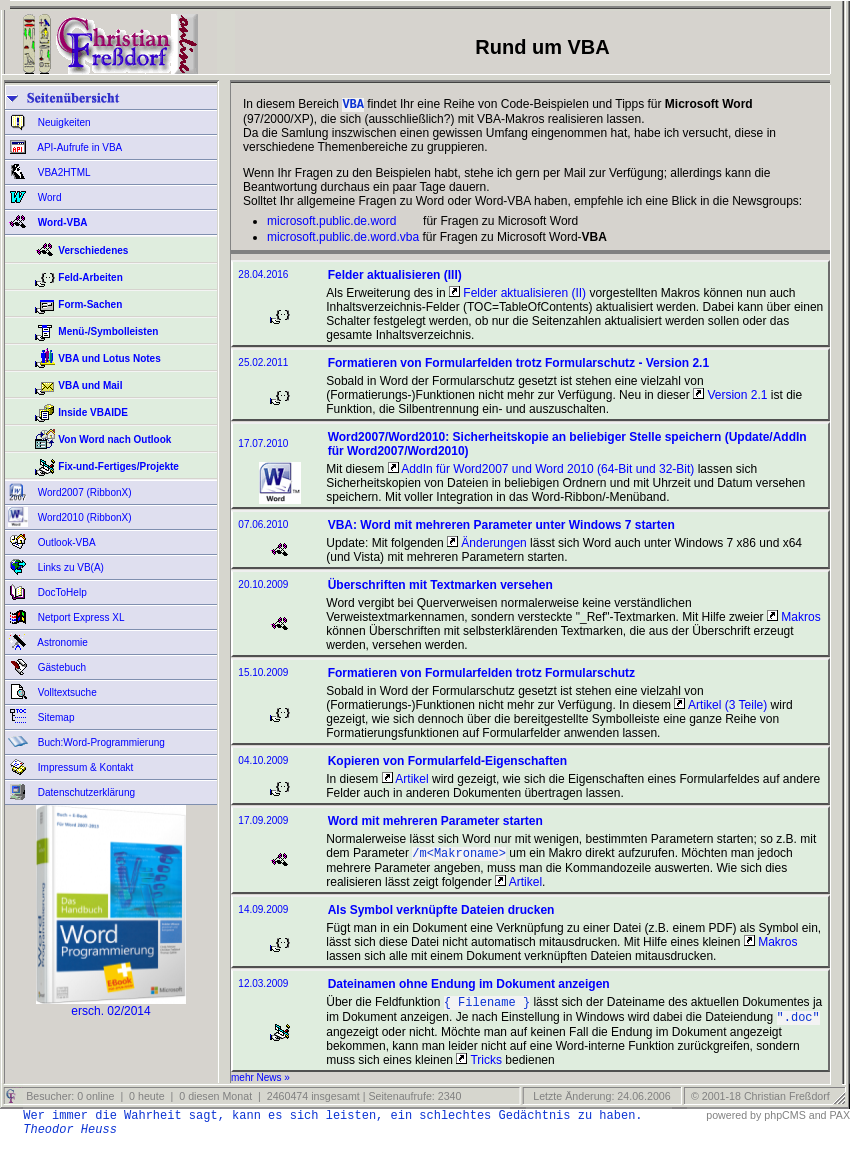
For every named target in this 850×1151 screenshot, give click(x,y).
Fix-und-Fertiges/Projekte (118, 466)
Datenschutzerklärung (85, 792)
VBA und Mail (90, 385)
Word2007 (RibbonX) (83, 492)
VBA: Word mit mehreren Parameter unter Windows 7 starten (501, 527)
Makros (794, 619)
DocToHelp (61, 592)
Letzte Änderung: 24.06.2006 (600, 1104)
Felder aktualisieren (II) (517, 295)
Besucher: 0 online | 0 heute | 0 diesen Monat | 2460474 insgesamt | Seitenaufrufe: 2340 (242, 1104)
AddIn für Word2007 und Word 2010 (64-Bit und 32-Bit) (541, 471)
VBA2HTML (63, 172)
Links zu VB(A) (69, 567)
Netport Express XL (79, 617)
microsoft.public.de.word (331, 223)
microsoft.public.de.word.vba (343, 239)
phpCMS (784, 1123)
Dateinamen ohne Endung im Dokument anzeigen (469, 988)
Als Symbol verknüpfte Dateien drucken (441, 914)
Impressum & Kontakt (84, 767)
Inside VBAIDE (92, 412)
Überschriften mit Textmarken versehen (440, 587)
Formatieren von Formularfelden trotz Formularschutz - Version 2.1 (518, 365)
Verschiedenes (93, 250)
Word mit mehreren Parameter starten (435, 823)
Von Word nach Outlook (114, 439)
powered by (733, 1123)
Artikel (405, 781)
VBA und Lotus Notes (109, 358)
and (818, 1123)
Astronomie (61, 642)
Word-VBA (61, 222)
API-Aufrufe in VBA (78, 147)
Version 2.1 (730, 397)
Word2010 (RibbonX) (83, 517)
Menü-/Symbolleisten (108, 331)
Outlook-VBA (65, 542)
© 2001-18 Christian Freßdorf (760, 1104)
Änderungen (487, 545)
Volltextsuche (66, 692)
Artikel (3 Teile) (720, 707)
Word (48, 197)
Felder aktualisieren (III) (395, 277)
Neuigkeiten (63, 122)
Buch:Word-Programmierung (100, 742)
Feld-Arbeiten (90, 277)
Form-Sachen (90, 304)
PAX (839, 1123)
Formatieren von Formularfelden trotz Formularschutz (481, 675)
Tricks (479, 1068)
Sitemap (54, 717)
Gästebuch (60, 667)
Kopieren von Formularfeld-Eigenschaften (447, 763)
